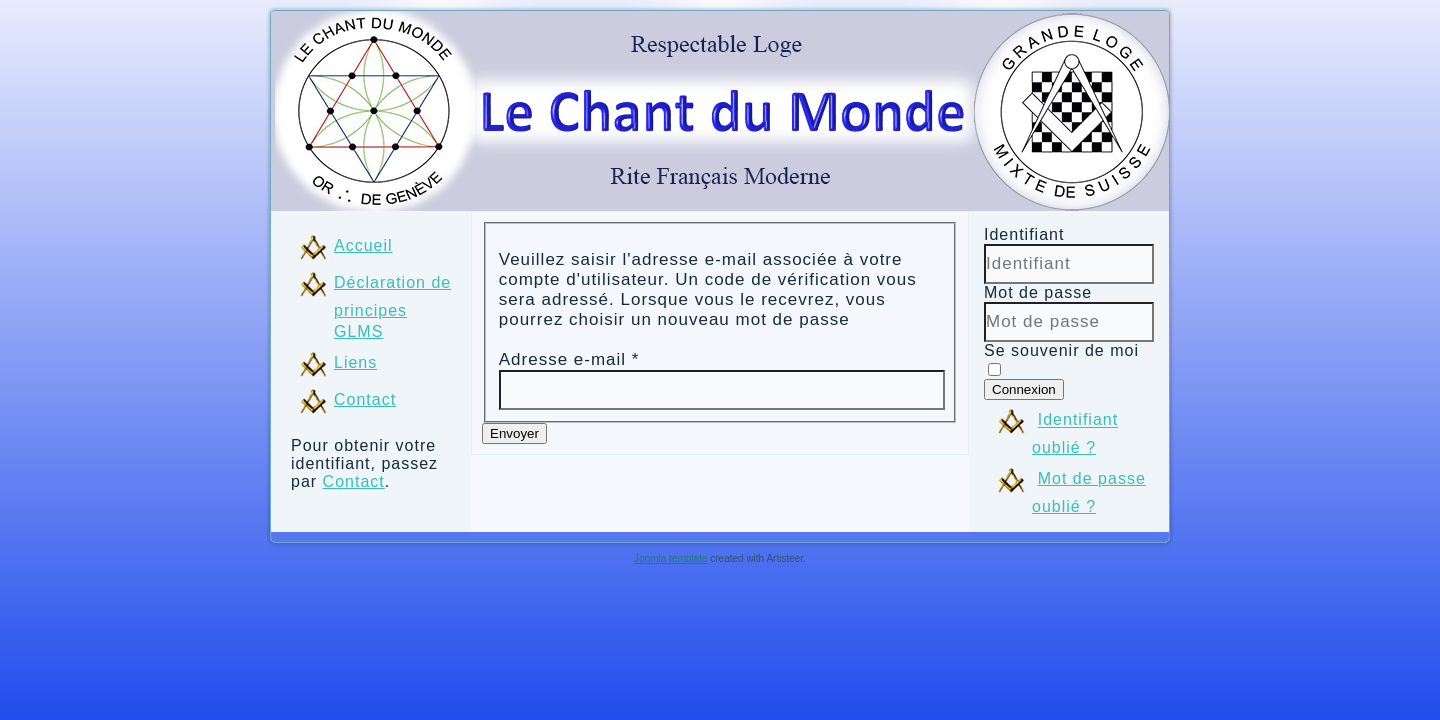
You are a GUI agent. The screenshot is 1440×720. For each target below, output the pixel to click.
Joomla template (670, 558)
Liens (355, 362)
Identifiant (1024, 234)
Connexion (1024, 389)
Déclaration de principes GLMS (392, 307)
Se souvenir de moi (1061, 350)
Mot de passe (1038, 292)
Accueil (363, 245)
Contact (365, 399)
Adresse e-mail (569, 359)
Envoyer (514, 433)
